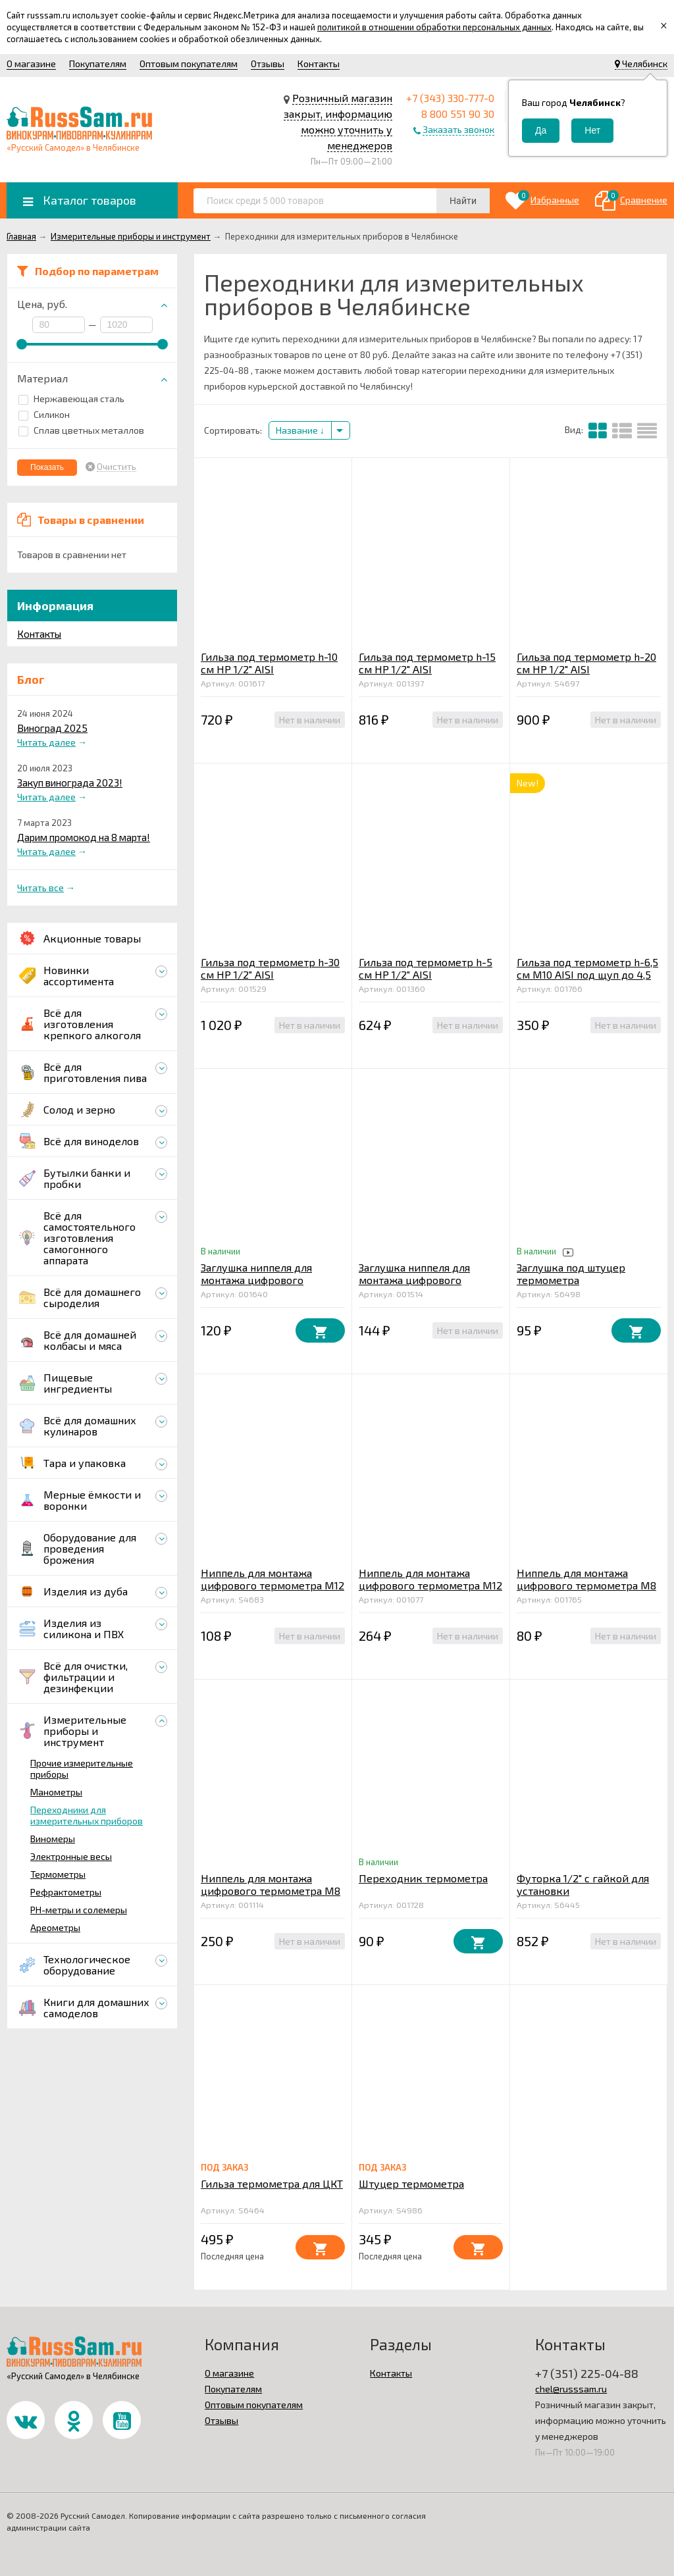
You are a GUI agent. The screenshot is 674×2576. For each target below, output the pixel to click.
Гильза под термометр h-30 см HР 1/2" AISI (270, 968)
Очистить (116, 466)
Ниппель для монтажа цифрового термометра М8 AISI (270, 1890)
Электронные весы (71, 1856)
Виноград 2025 (52, 728)
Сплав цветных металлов (81, 430)
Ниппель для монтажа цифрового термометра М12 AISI (430, 1585)
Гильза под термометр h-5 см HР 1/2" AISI (425, 968)
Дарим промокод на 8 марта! (83, 837)
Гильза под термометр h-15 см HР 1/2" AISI (427, 662)
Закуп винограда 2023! (69, 782)
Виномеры (52, 1838)
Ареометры (55, 1927)
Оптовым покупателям (189, 63)
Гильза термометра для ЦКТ (272, 2183)
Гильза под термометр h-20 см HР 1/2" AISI (586, 662)
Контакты (319, 63)
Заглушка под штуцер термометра (571, 1273)
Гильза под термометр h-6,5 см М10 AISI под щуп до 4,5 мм (587, 974)
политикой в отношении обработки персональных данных (434, 27)
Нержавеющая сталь (71, 398)
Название (300, 430)
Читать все (40, 887)
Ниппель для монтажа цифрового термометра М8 (586, 1578)
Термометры (58, 1874)
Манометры (56, 1791)
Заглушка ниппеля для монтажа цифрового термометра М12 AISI (256, 1280)
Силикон (44, 414)
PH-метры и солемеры (78, 1909)
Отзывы (267, 63)
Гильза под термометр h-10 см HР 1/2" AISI (269, 662)
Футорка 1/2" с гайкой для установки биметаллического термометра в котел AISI (583, 1897)
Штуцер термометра (411, 2183)
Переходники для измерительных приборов (86, 1815)
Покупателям (97, 63)
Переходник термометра (423, 1878)
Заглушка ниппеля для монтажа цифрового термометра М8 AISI (414, 1280)
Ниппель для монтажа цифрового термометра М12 (272, 1578)
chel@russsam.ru (571, 2388)
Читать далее (46, 742)
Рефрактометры (65, 1891)
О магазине (31, 63)
